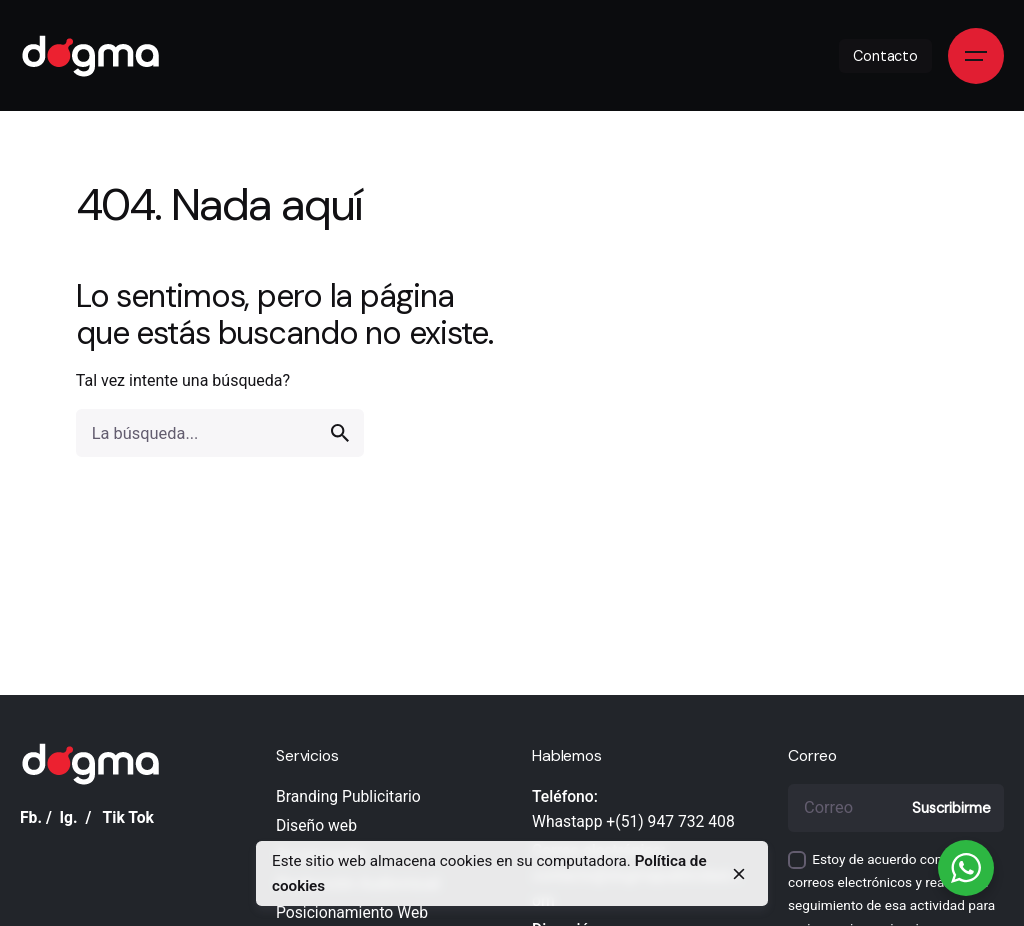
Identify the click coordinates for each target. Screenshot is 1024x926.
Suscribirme (951, 808)
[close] (739, 874)
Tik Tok (128, 817)
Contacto (885, 56)
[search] (340, 433)
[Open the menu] (976, 56)
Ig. (69, 817)
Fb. (31, 817)
